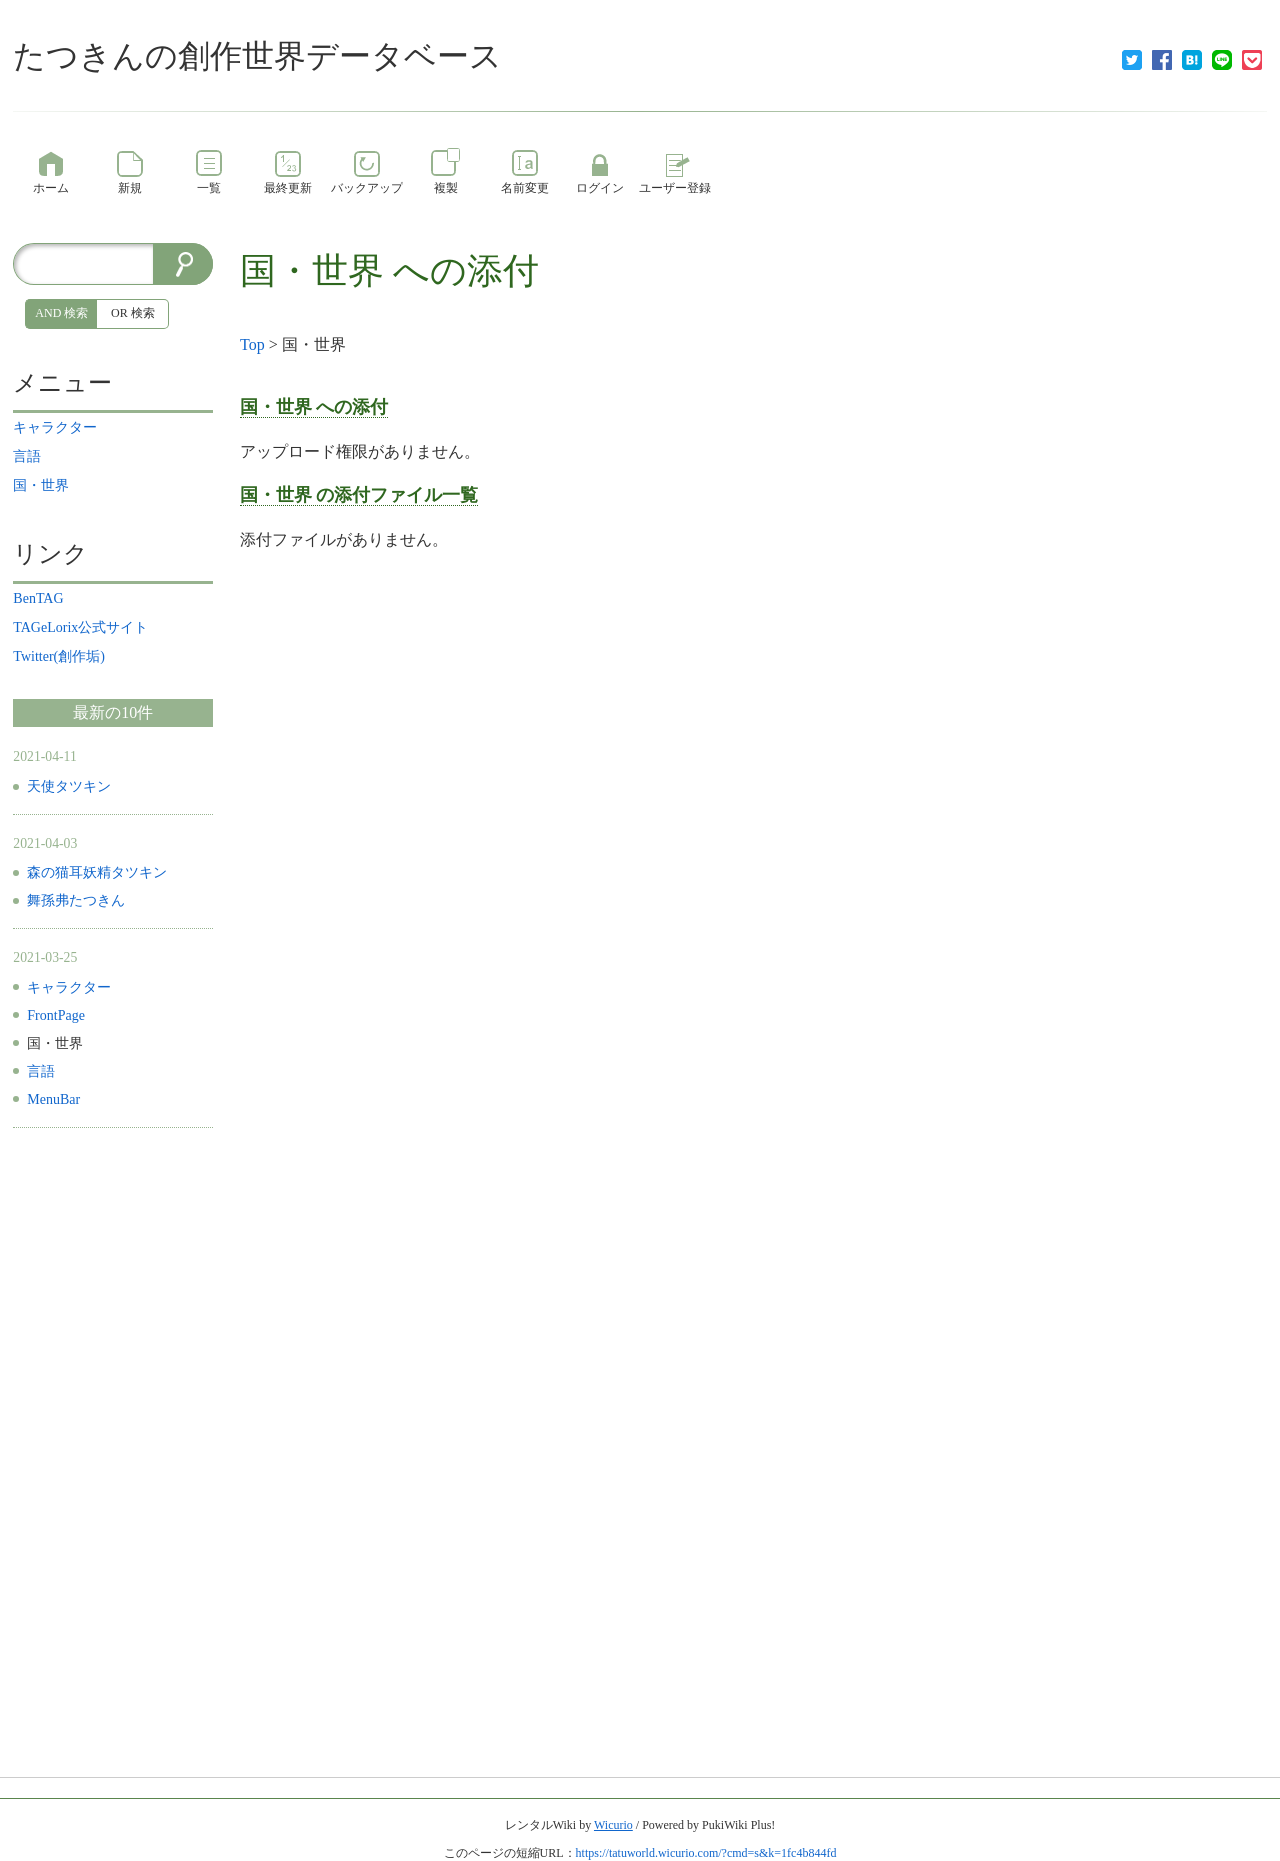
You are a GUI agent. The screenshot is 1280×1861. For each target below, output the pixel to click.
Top (252, 344)
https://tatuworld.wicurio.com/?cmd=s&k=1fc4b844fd (706, 1853)
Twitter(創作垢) (59, 656)
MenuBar (53, 1099)
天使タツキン (69, 786)
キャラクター (55, 427)
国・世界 (312, 271)
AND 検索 (61, 313)
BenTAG (38, 598)
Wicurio (613, 1825)
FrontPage (56, 1015)
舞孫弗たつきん (76, 900)
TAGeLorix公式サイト (80, 627)
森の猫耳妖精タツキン (97, 872)
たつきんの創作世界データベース (257, 56)
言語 (27, 456)
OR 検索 (133, 313)
